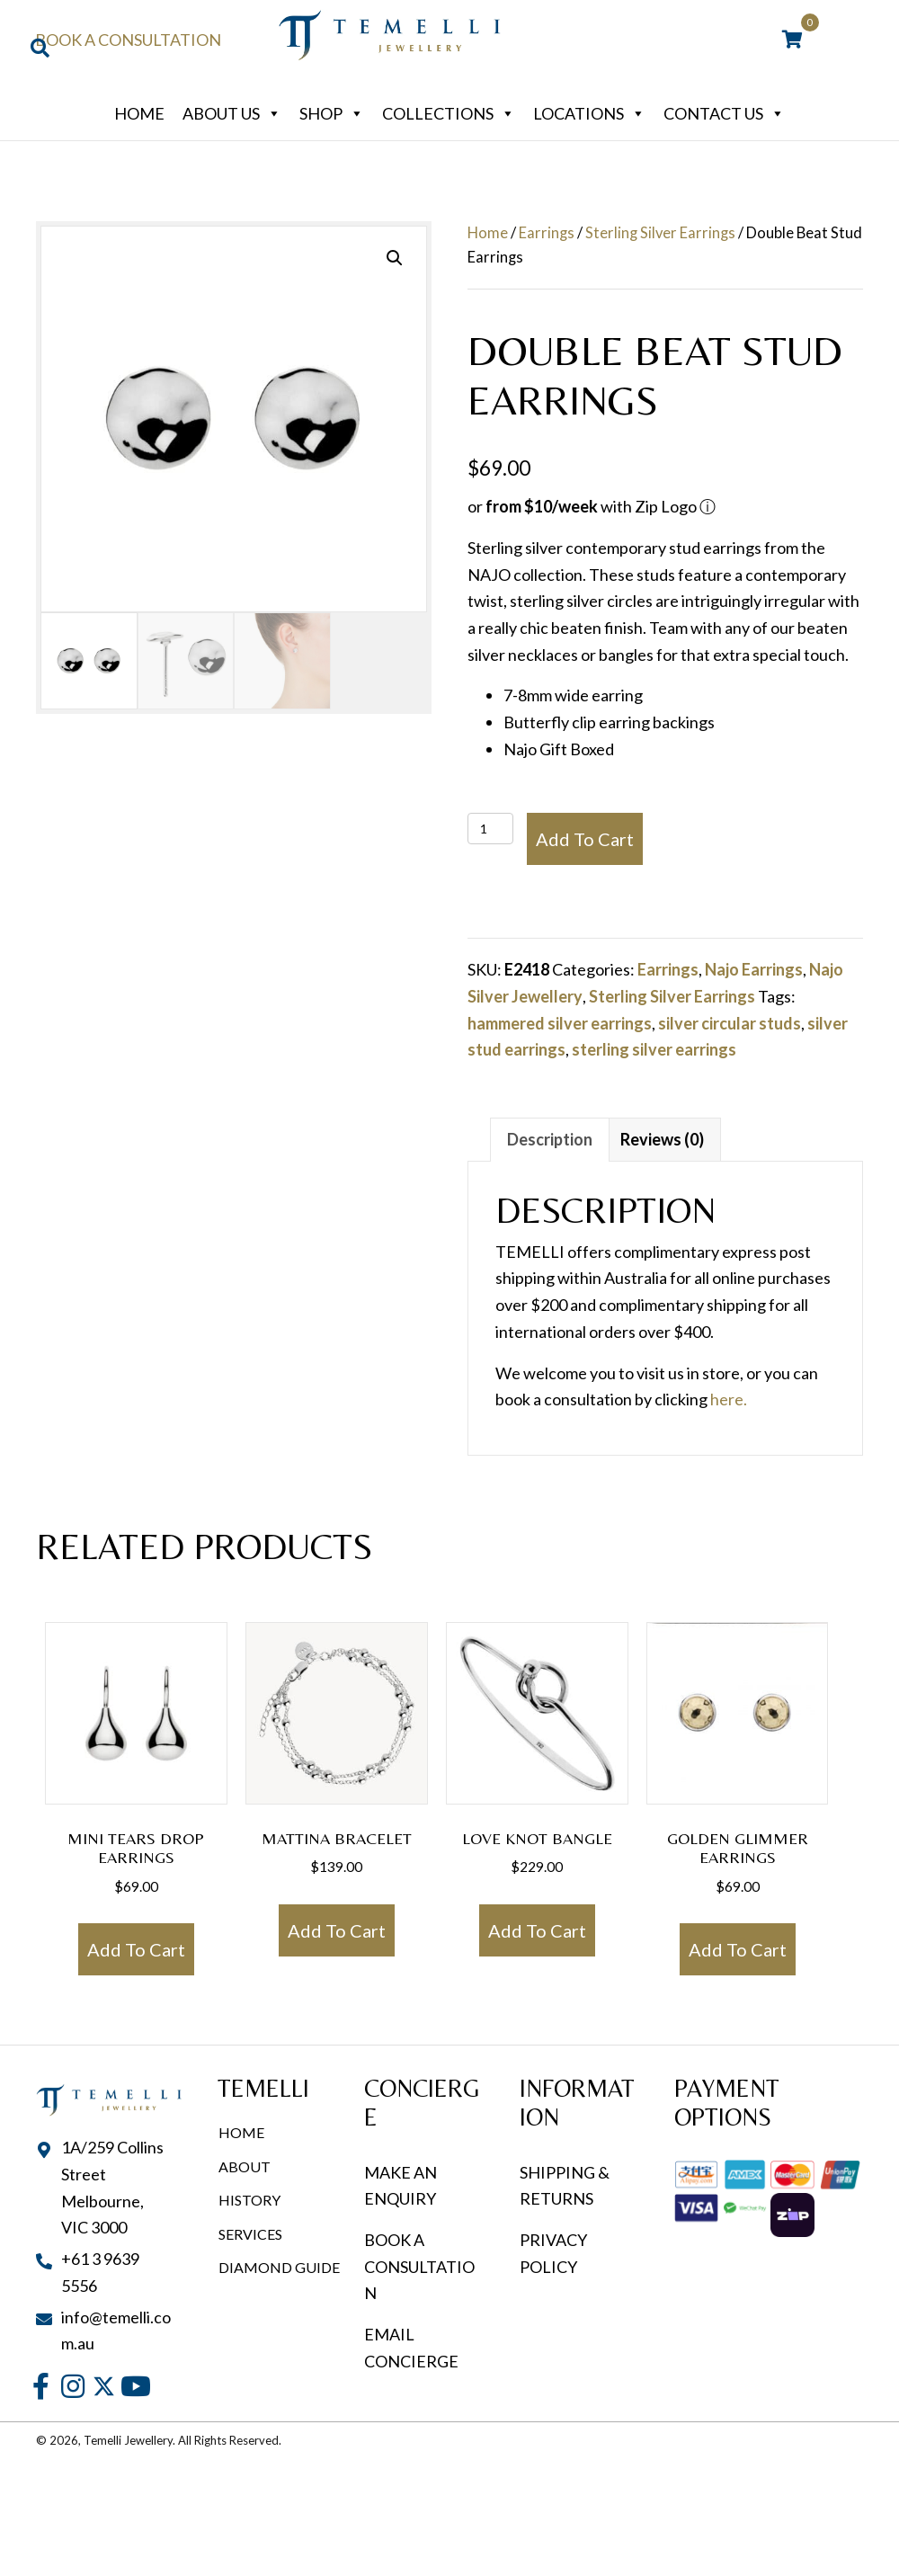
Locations (589, 113)
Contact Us (724, 113)
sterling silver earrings (654, 1049)
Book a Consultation (128, 39)
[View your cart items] (792, 40)
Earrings (546, 233)
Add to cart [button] (136, 1949)
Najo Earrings (754, 969)
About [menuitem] (244, 2166)
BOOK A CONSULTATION (419, 2266)
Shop (331, 113)
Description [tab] (549, 1139)
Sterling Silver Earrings (660, 233)
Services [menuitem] (250, 2233)
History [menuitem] (249, 2199)
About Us (231, 113)
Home (139, 113)
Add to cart (585, 839)
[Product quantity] (490, 828)
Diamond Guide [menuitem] (279, 2267)
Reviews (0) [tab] (662, 1139)
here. (728, 1399)
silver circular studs (729, 1023)
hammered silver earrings (559, 1023)
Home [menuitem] (241, 2132)
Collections (448, 113)
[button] (394, 258)
